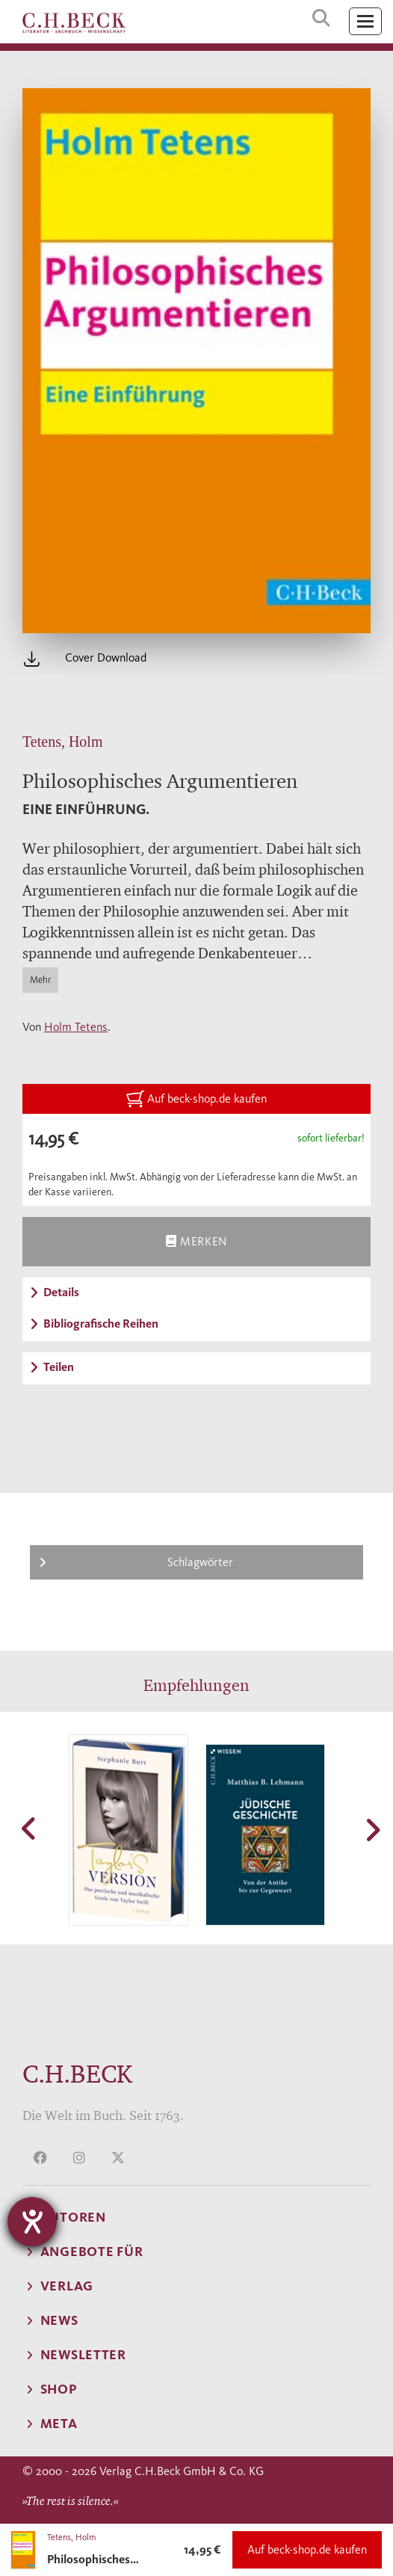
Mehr (40, 979)
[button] (30, 1828)
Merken (196, 1241)
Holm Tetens (76, 1027)
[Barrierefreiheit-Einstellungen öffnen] (32, 2221)
